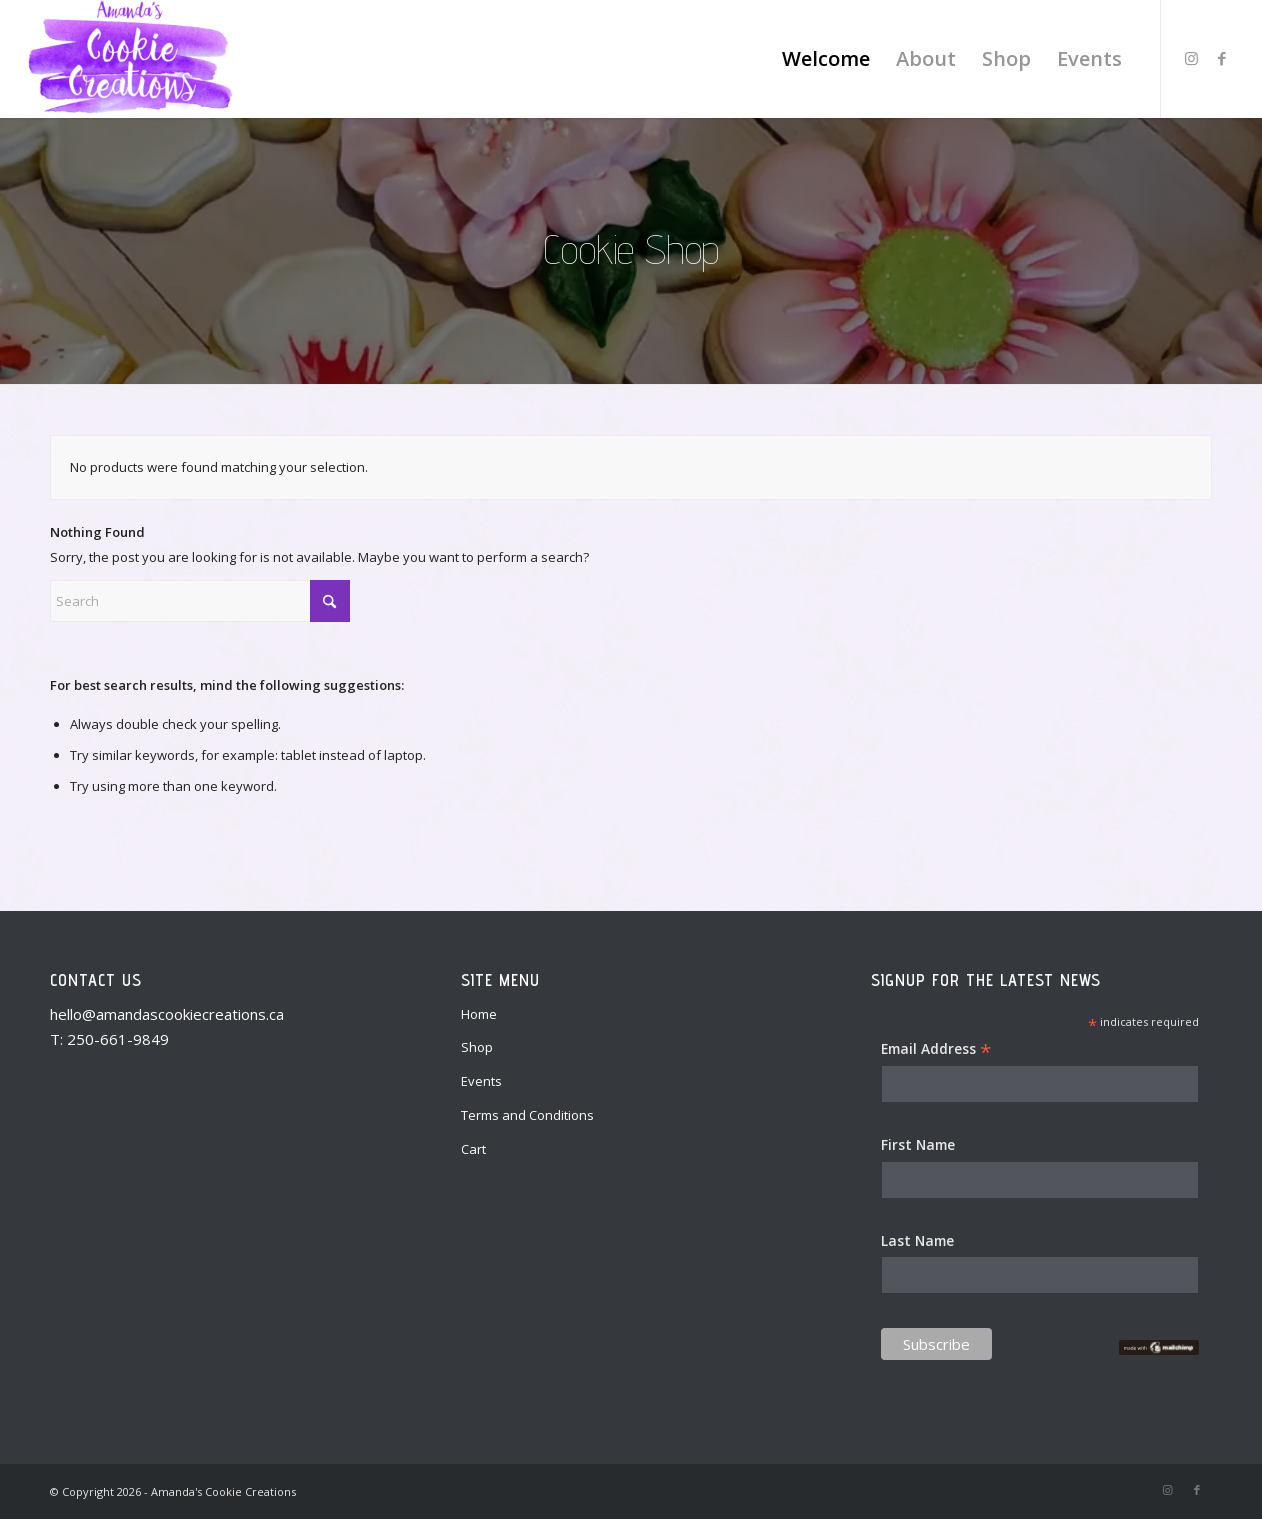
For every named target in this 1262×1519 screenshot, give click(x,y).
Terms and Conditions (527, 1115)
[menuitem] (826, 59)
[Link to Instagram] (1192, 58)
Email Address (936, 1049)
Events (481, 1081)
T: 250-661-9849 (109, 1039)
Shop (477, 1047)
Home (479, 1014)
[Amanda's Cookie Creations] (129, 59)
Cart (473, 1149)
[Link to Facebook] (1222, 58)
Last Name (917, 1240)
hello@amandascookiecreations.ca (167, 1014)
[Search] (200, 601)
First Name (918, 1144)
